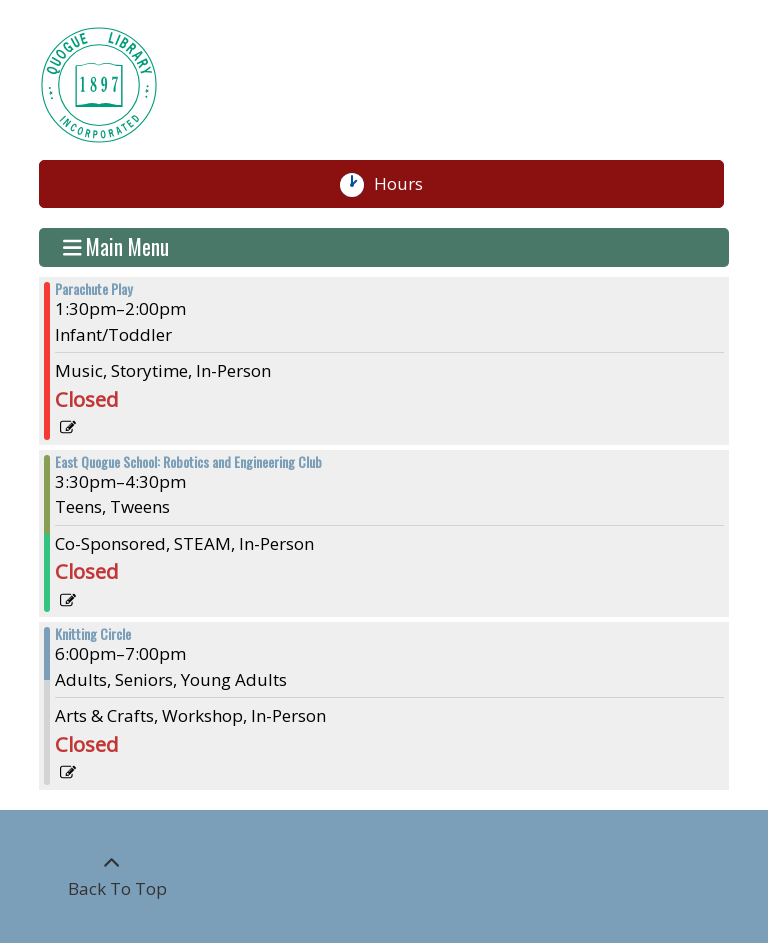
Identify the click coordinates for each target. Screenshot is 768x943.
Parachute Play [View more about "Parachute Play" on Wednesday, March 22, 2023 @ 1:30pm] (93, 289)
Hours (408, 184)
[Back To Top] (112, 876)
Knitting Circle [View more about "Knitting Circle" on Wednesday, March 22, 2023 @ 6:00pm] (93, 634)
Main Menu (116, 248)
